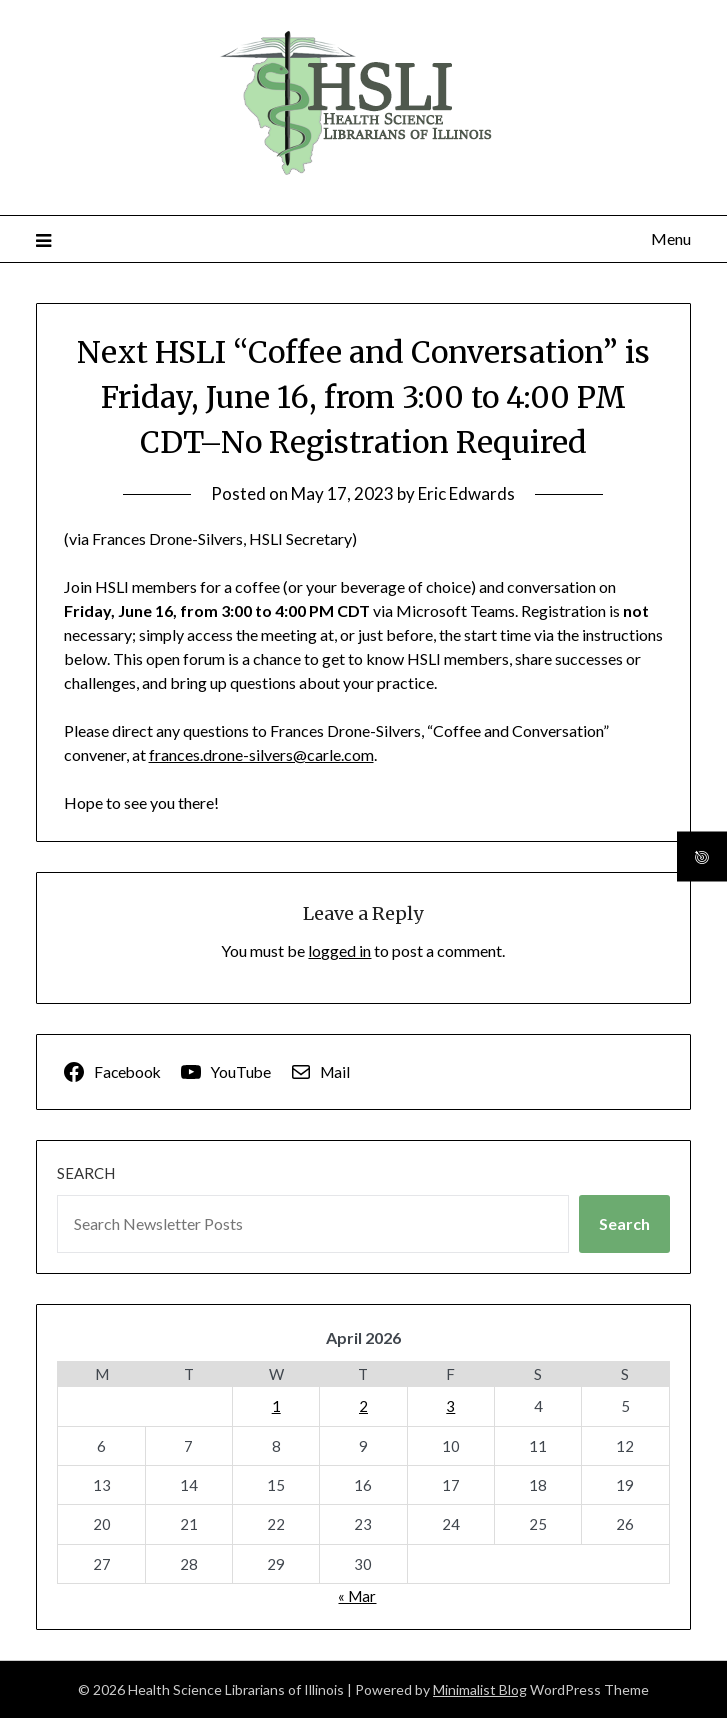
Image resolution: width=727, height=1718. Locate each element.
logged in (339, 950)
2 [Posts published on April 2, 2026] (363, 1406)
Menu (671, 238)
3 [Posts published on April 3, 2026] (450, 1406)
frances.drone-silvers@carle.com (261, 754)
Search (86, 1173)
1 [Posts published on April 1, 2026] (276, 1406)
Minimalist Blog (480, 1689)
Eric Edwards (466, 493)
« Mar (357, 1596)
